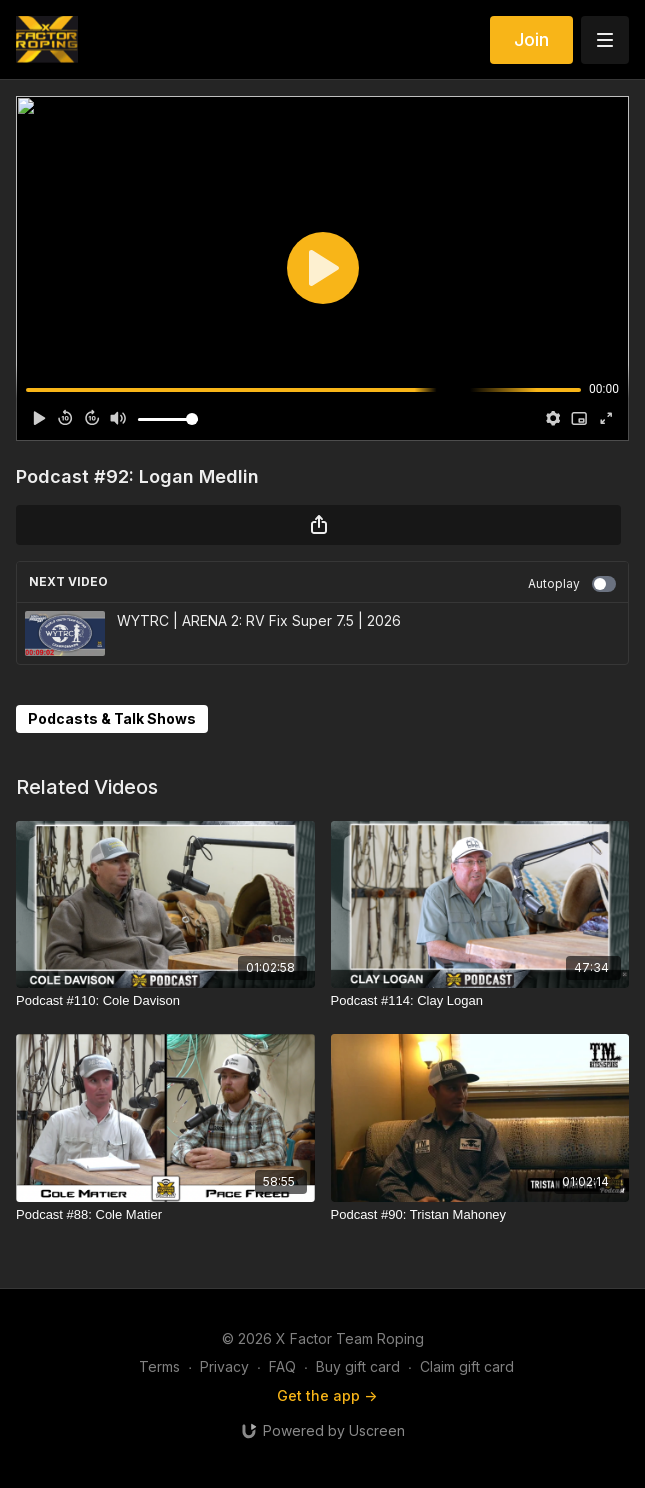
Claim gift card (467, 1366)
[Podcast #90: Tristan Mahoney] (480, 1215)
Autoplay (572, 584)
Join (531, 39)
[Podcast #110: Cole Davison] (165, 1001)
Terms (159, 1366)
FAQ (282, 1366)
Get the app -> (327, 1395)
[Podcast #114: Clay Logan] (480, 1001)
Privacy (224, 1366)
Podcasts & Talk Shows (112, 718)
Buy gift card (358, 1366)
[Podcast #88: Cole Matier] (165, 1215)
